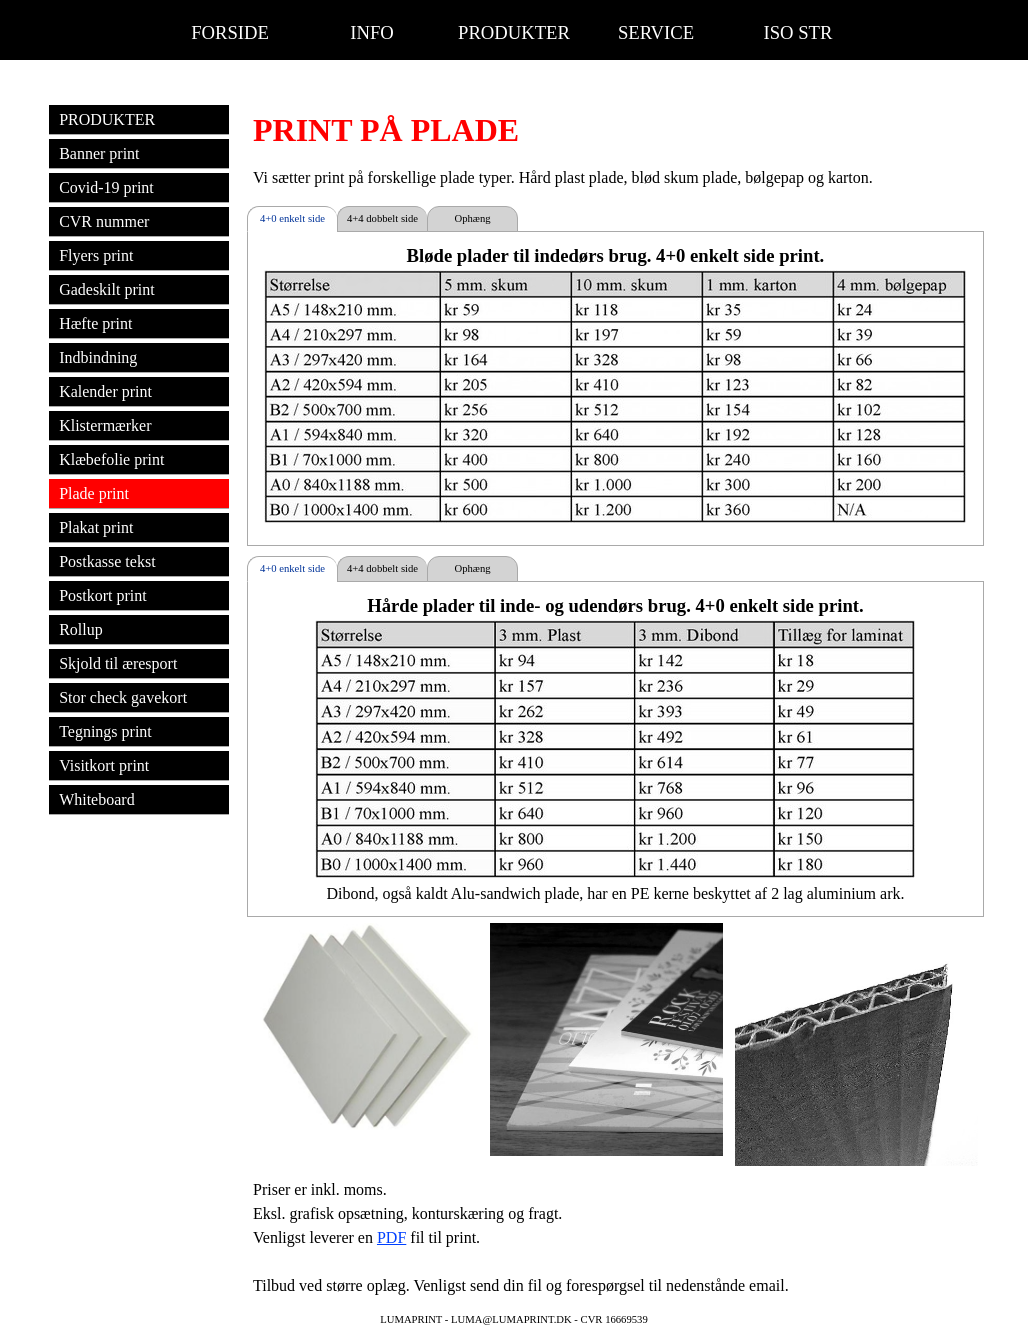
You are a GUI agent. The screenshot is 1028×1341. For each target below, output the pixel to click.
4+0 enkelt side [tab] (292, 218)
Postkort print (103, 595)
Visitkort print (104, 765)
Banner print (99, 153)
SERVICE (656, 32)
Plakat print (96, 527)
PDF (391, 1237)
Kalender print (105, 391)
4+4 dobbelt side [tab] (382, 218)
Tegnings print (105, 731)
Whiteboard (97, 799)
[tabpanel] (615, 130)
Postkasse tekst (107, 561)
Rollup (81, 629)
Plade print (94, 493)
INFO (372, 32)
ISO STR (798, 32)
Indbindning (98, 357)
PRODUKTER (514, 32)
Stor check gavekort (123, 697)
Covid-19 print (106, 187)
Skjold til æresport (118, 663)
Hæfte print (95, 323)
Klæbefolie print (111, 459)
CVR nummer (104, 221)
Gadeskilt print (107, 289)
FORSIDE (230, 32)
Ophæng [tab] (472, 218)
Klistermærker (105, 425)
